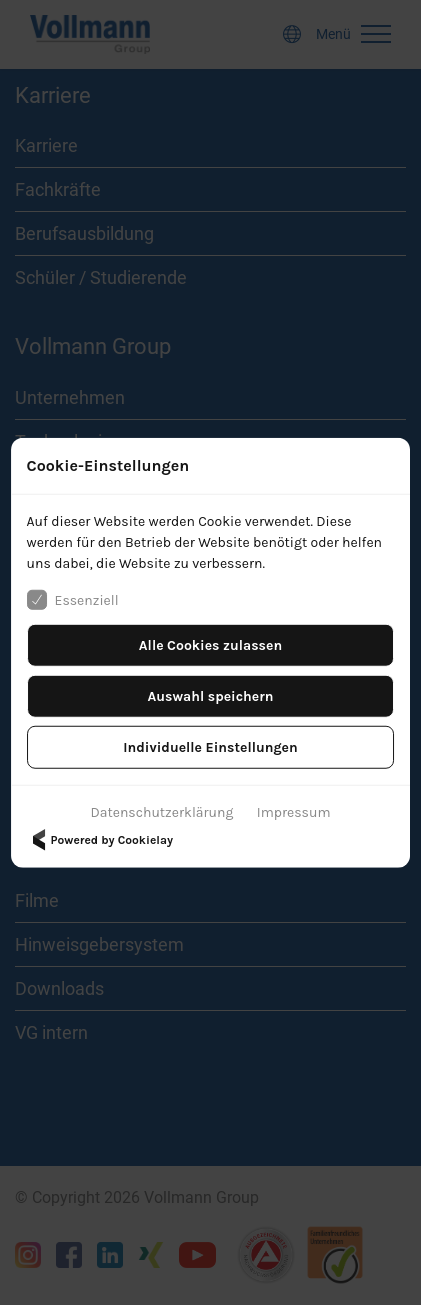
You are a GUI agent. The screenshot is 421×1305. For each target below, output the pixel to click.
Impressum (294, 812)
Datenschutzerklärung (162, 812)
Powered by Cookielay (100, 840)
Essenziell (73, 600)
